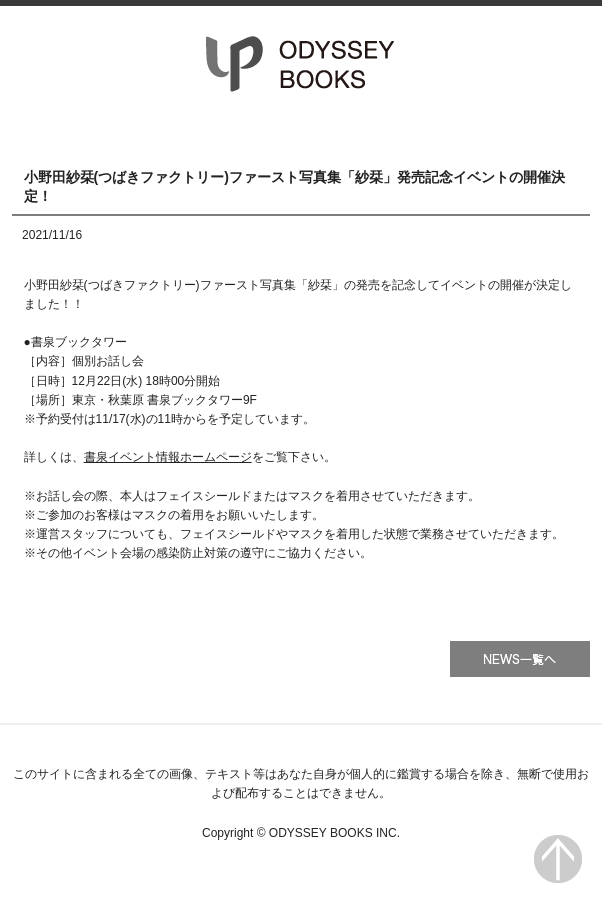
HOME (98, 131)
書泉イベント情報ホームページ (168, 457)
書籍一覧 (300, 131)
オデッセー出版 (301, 64)
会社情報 (503, 131)
